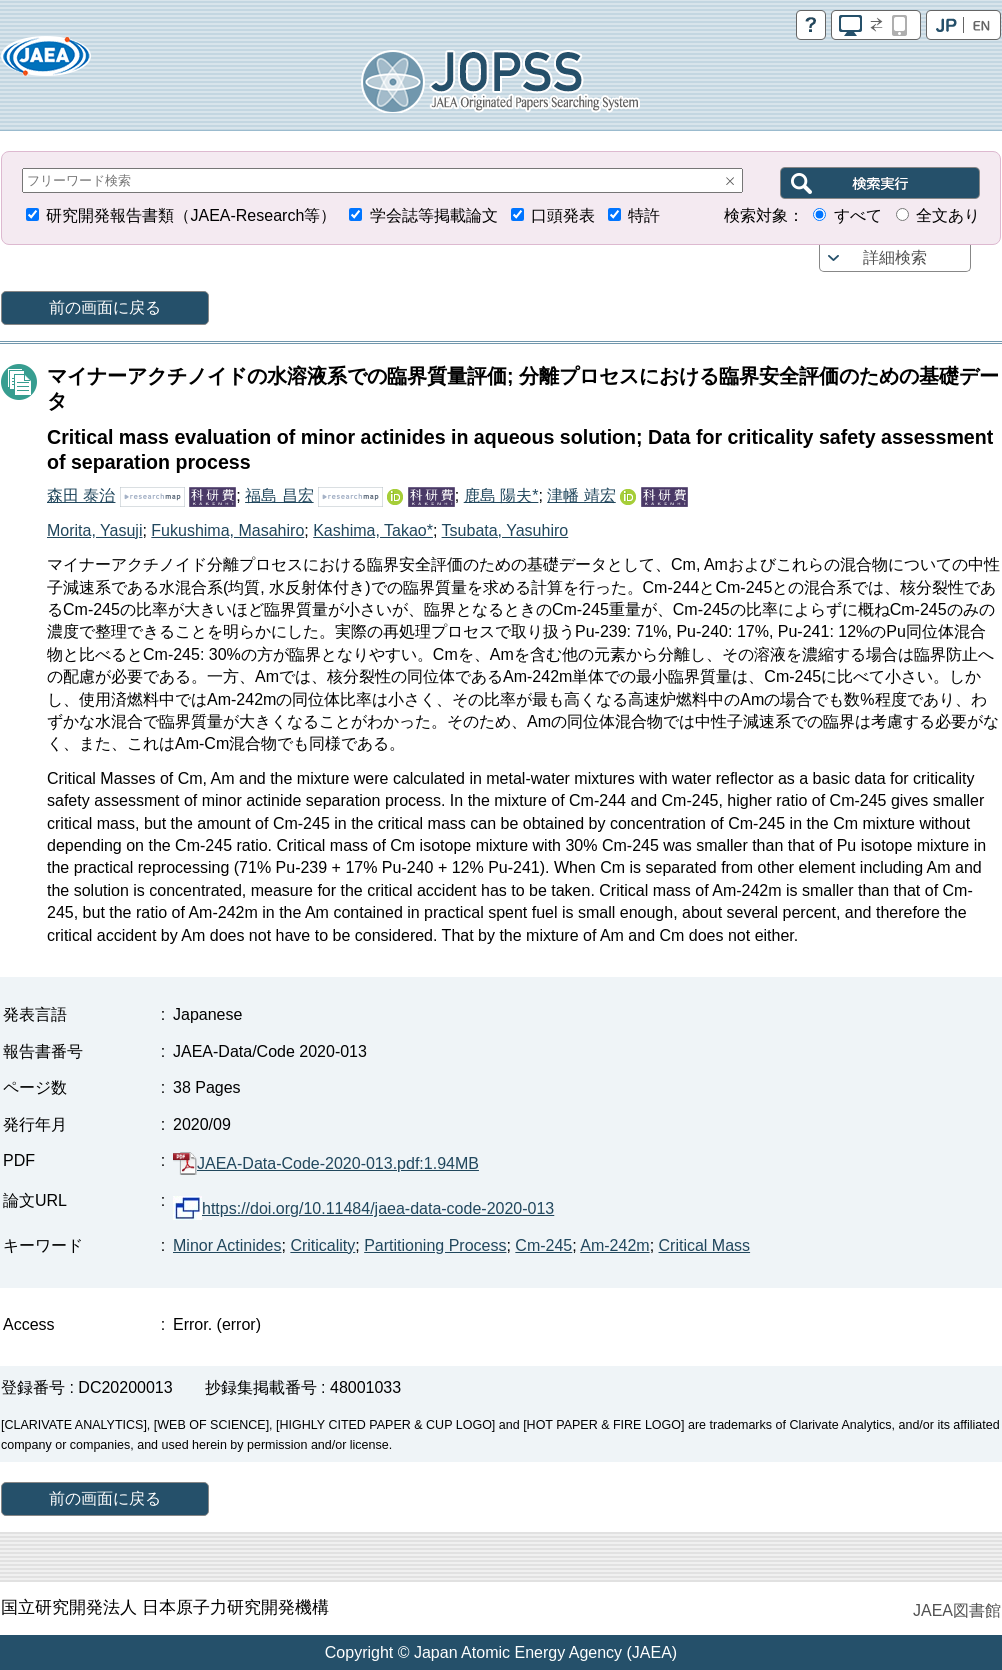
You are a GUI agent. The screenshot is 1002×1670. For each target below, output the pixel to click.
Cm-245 (543, 1245)
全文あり (948, 215)
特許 (644, 215)
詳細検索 (895, 257)
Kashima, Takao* (373, 530)
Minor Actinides (227, 1245)
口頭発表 (563, 215)
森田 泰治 (81, 495)
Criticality (322, 1245)
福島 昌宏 (279, 495)
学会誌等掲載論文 (434, 215)
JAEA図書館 (957, 1610)
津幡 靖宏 (581, 495)
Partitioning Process (435, 1245)
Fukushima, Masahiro (227, 530)
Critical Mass (705, 1245)
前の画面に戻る (105, 307)
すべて (858, 215)
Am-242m (614, 1245)
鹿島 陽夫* (501, 495)
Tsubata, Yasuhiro (505, 530)
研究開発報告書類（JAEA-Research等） (191, 215)
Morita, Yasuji (94, 530)
